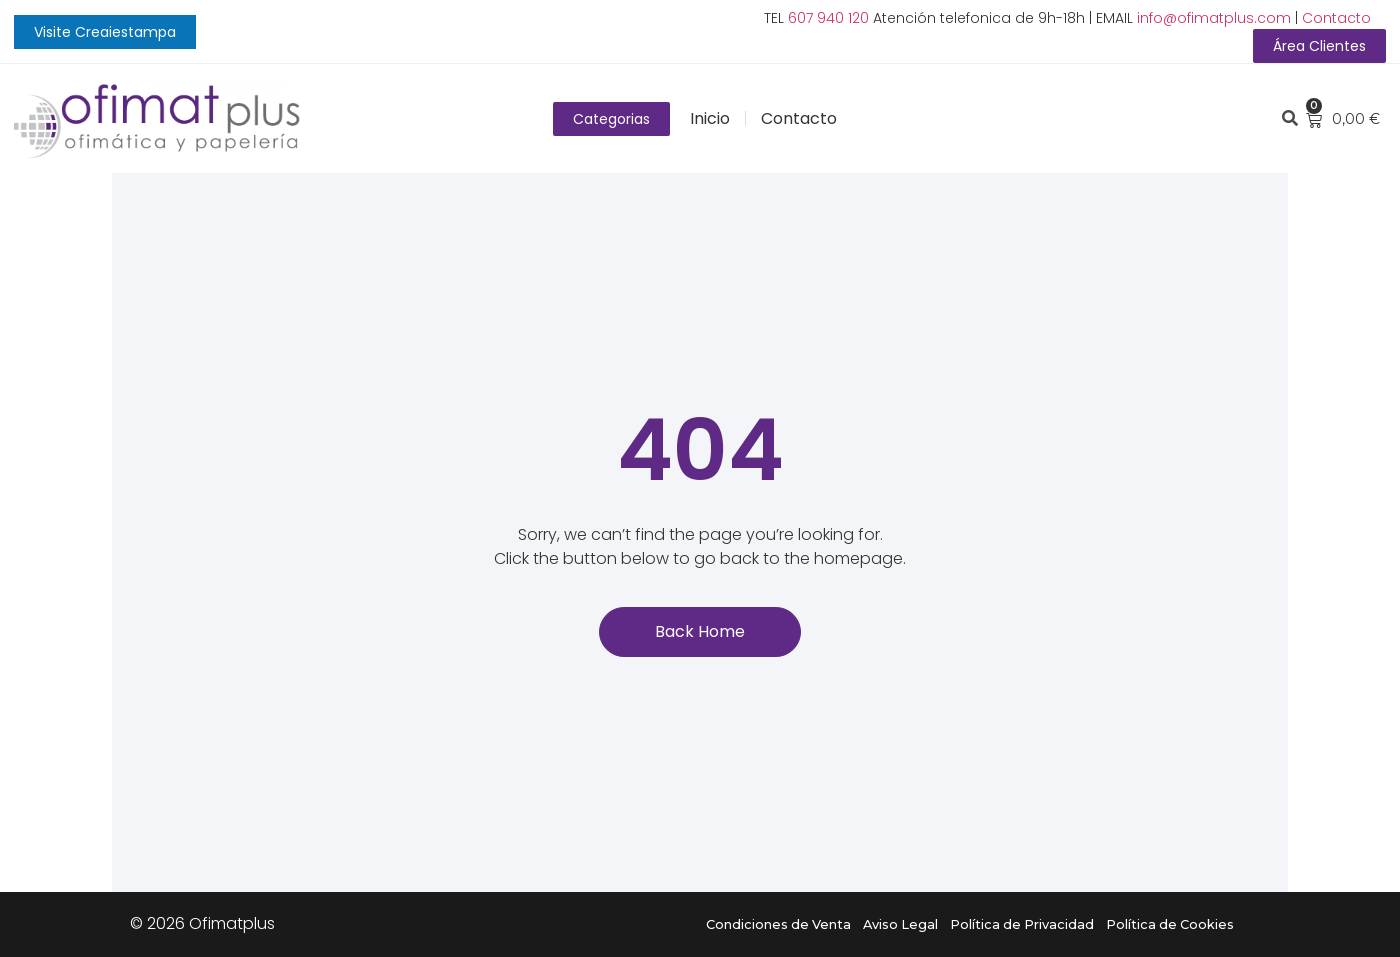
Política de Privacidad (1022, 924)
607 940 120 (828, 18)
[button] (105, 32)
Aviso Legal (900, 924)
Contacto (1336, 18)
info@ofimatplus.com (1214, 18)
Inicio (710, 118)
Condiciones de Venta (778, 924)
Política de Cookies (1170, 924)
